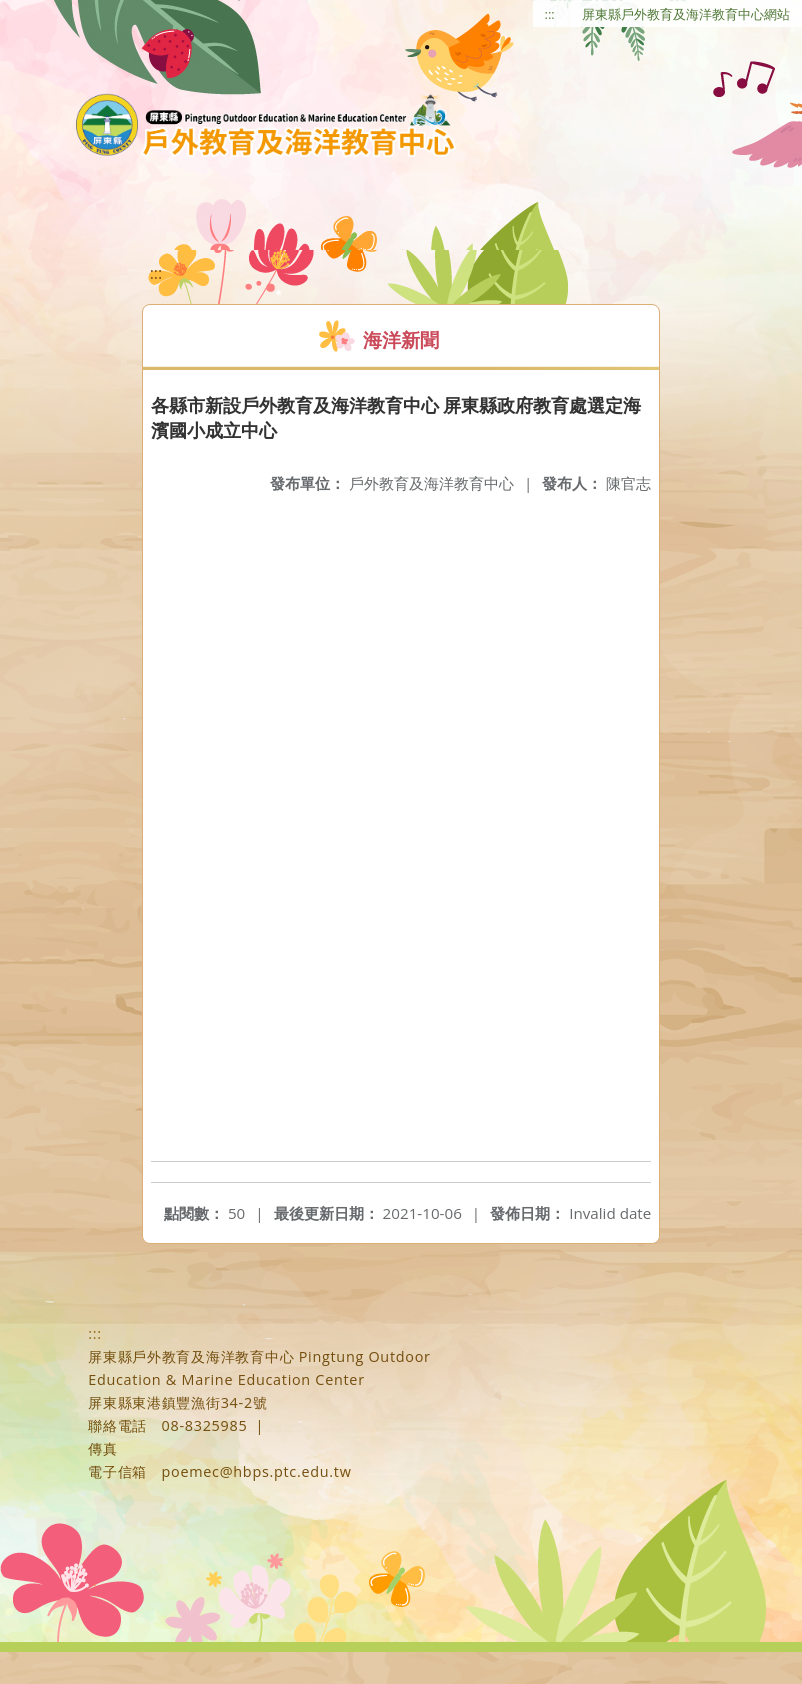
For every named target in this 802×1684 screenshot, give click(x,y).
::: (550, 14)
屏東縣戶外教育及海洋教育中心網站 (686, 14)
